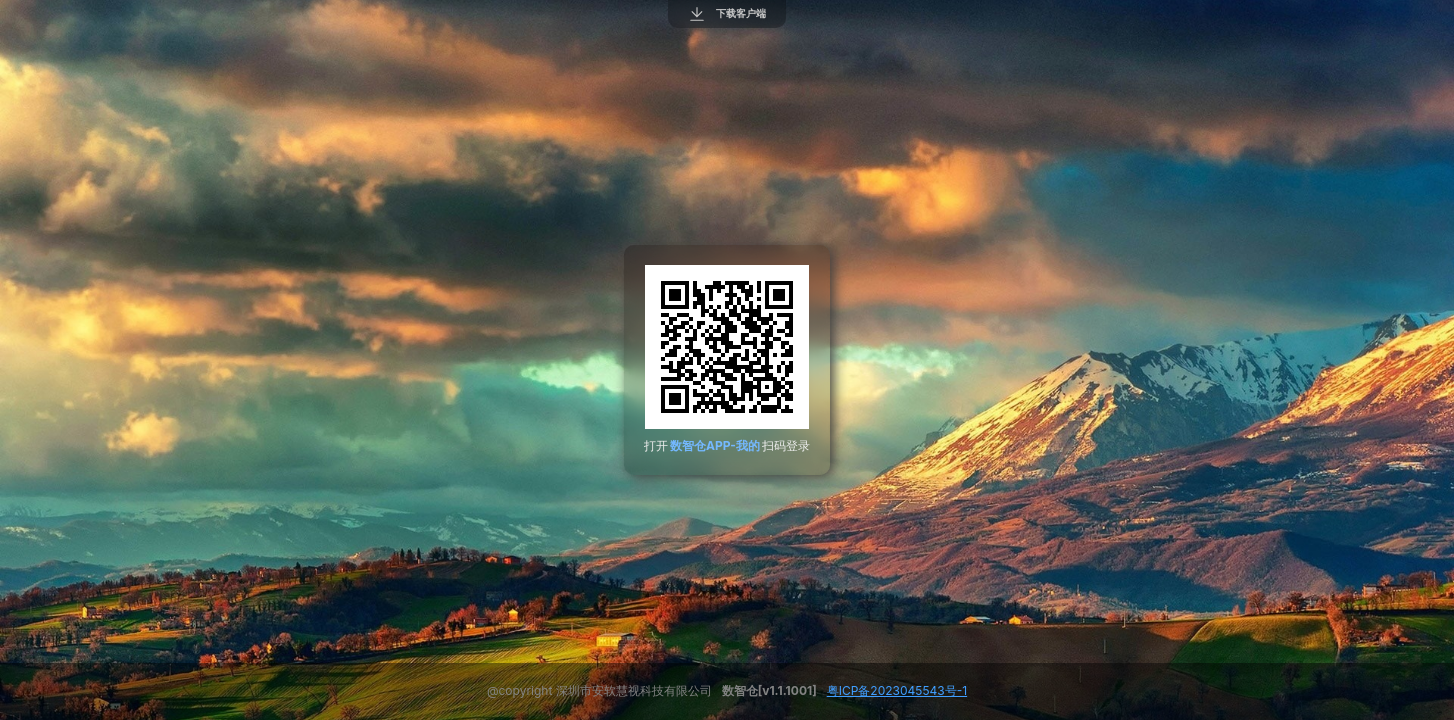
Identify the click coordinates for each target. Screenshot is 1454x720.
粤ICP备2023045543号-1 (897, 690)
